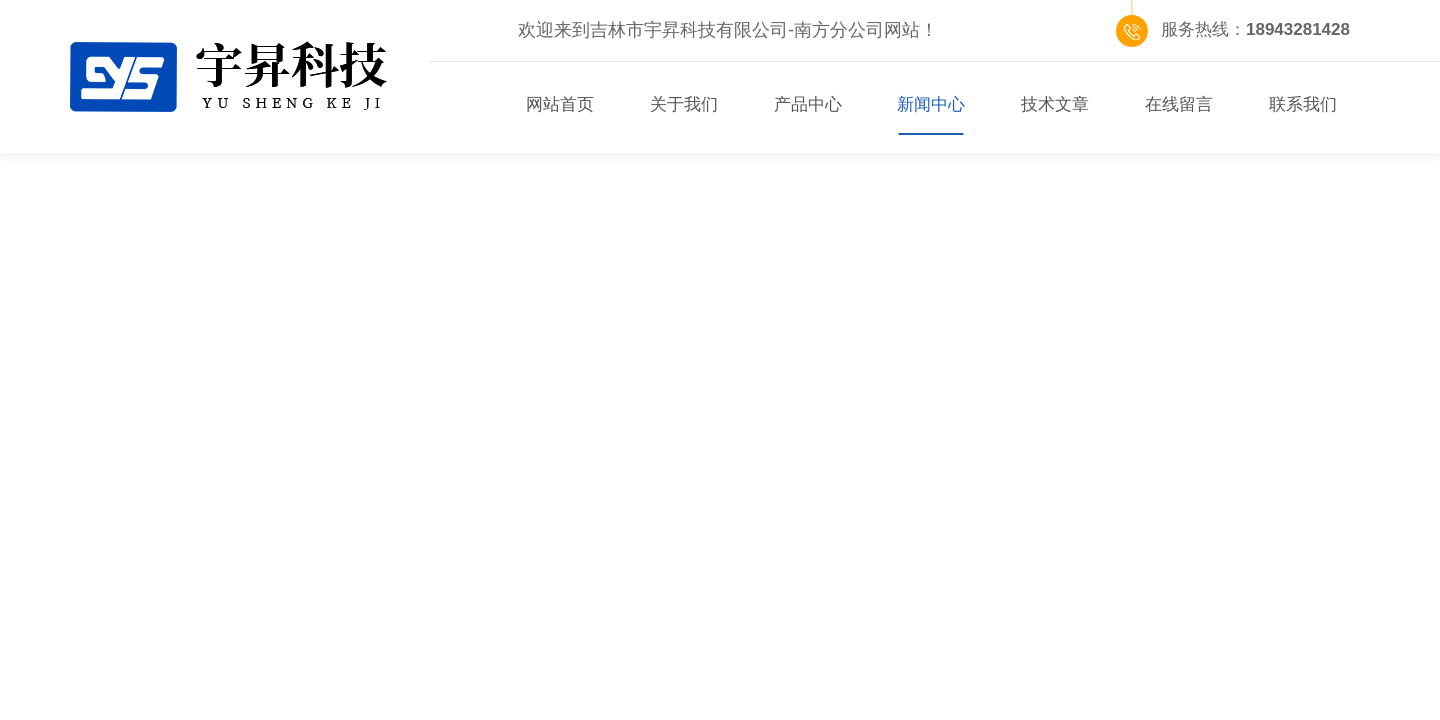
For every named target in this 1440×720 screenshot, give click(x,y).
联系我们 (1303, 104)
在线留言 (1179, 104)
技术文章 (1055, 104)
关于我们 (684, 104)
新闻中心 (931, 104)
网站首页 (560, 104)
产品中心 (808, 104)
